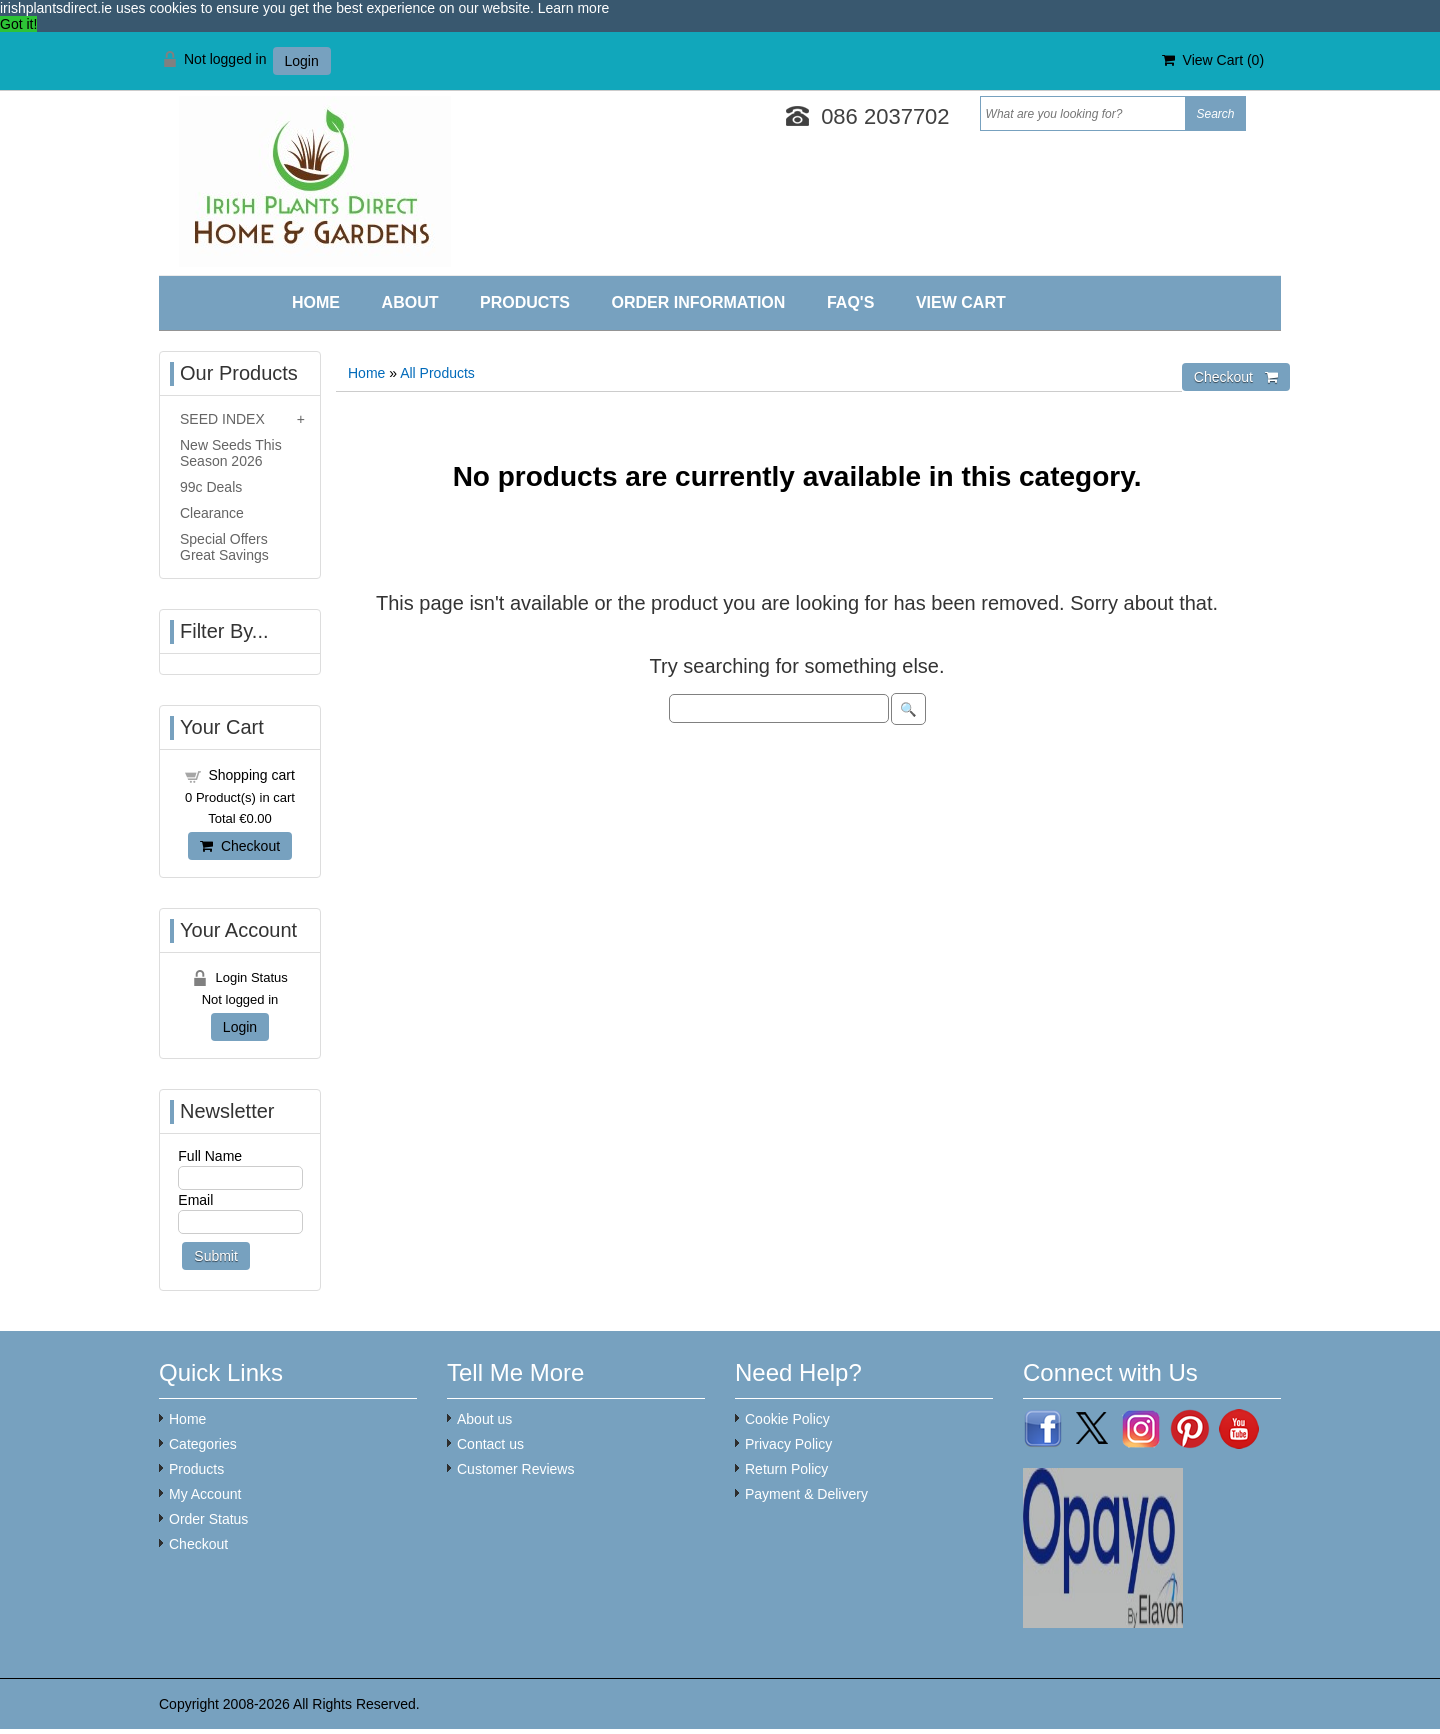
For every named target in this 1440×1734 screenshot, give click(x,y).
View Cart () (1213, 60)
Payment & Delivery (806, 1494)
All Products (437, 373)
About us (484, 1419)
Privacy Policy (788, 1444)
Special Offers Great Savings (224, 547)
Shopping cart (251, 775)
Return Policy (786, 1469)
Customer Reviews (515, 1469)
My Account (205, 1494)
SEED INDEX (222, 419)
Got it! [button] (18, 24)
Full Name (210, 1156)
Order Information (698, 302)
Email (195, 1200)
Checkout (240, 846)
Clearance (212, 513)
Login (302, 61)
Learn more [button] (574, 8)
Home (316, 302)
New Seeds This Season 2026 (231, 453)
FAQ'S (850, 302)
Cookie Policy (787, 1419)
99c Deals (211, 487)
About (410, 302)
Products (525, 302)
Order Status (208, 1519)
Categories (203, 1444)
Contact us (490, 1444)
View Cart (961, 302)
